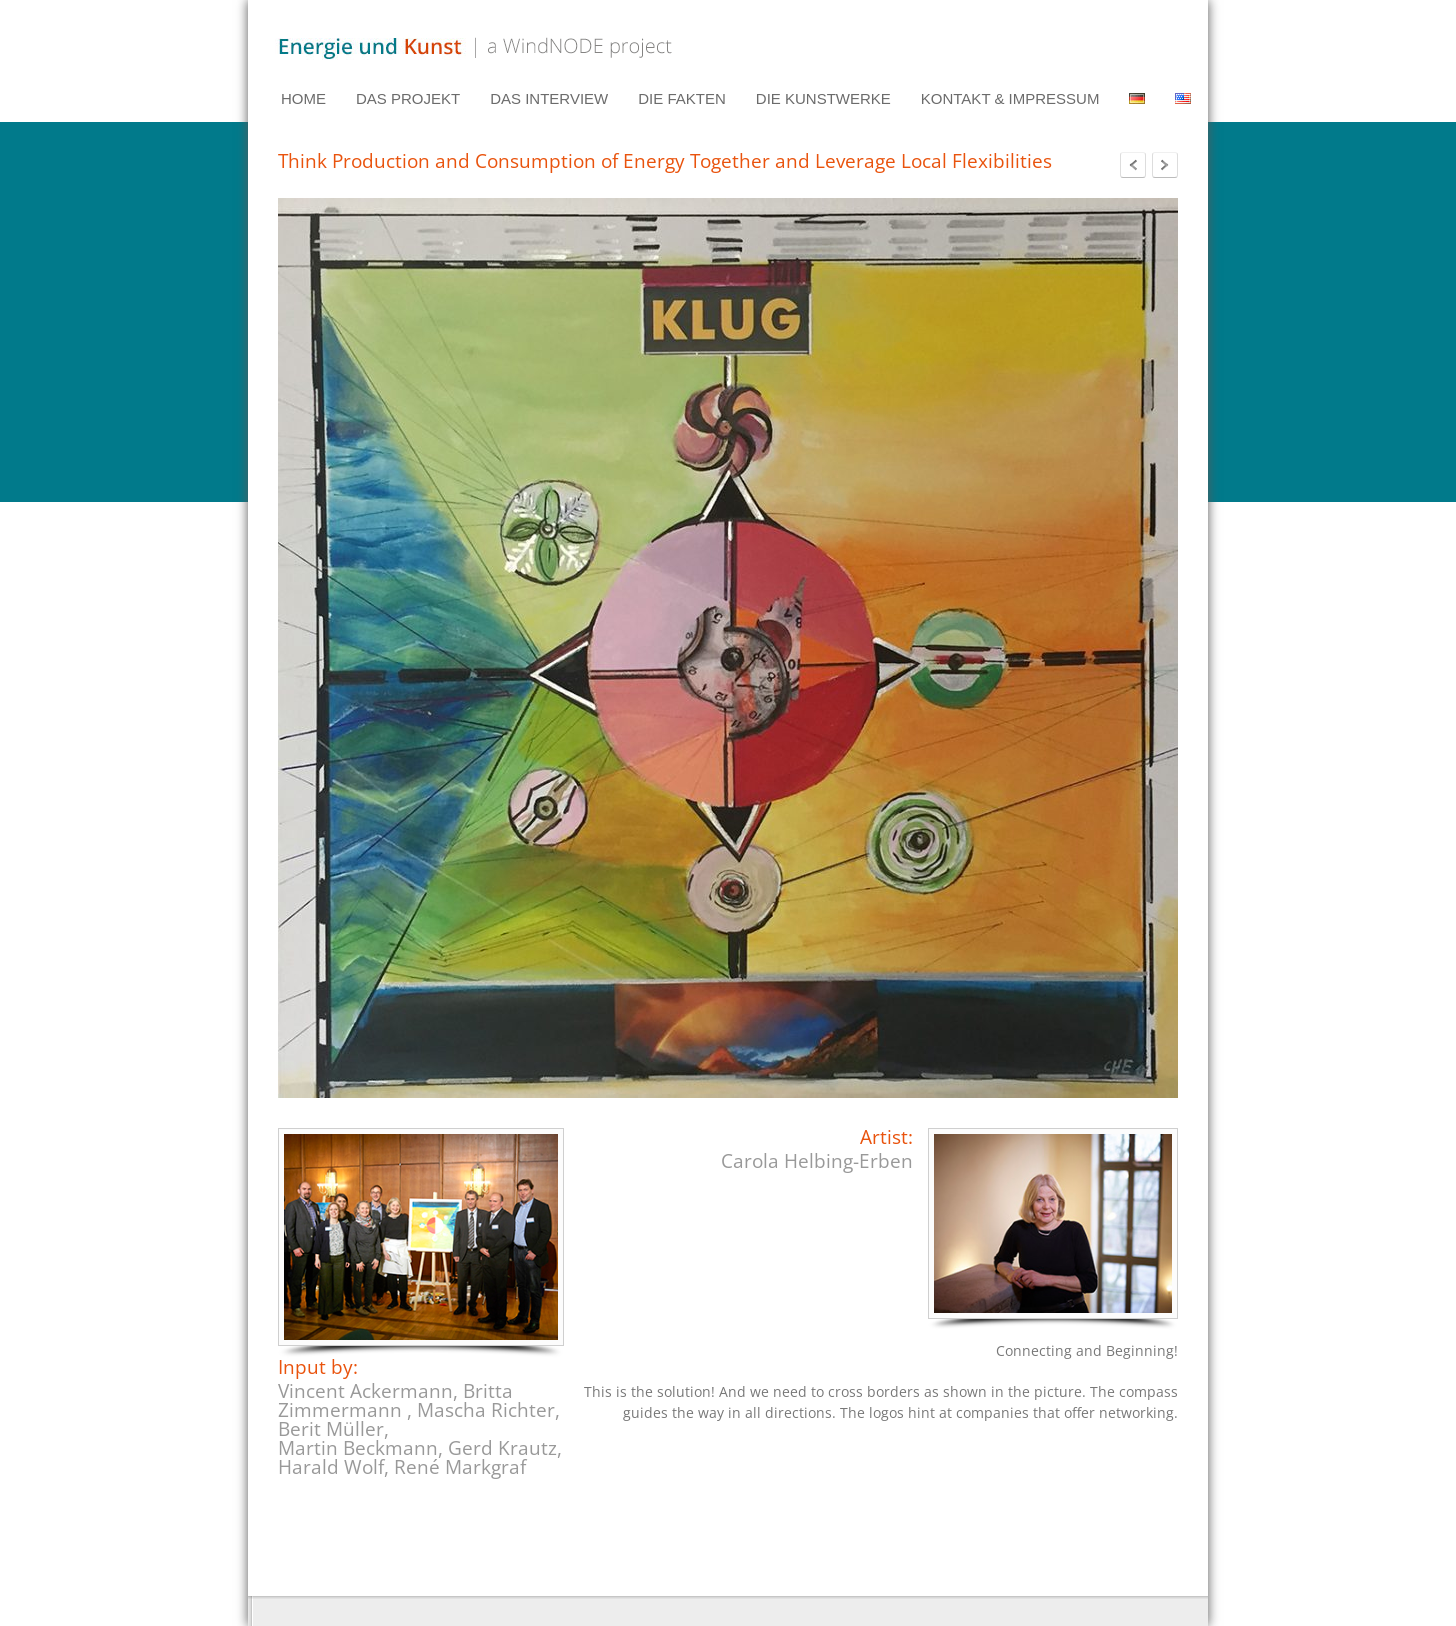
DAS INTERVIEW (549, 98)
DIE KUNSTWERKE (823, 98)
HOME (303, 98)
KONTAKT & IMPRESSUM (1010, 98)
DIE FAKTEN (682, 98)
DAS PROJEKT (408, 98)
